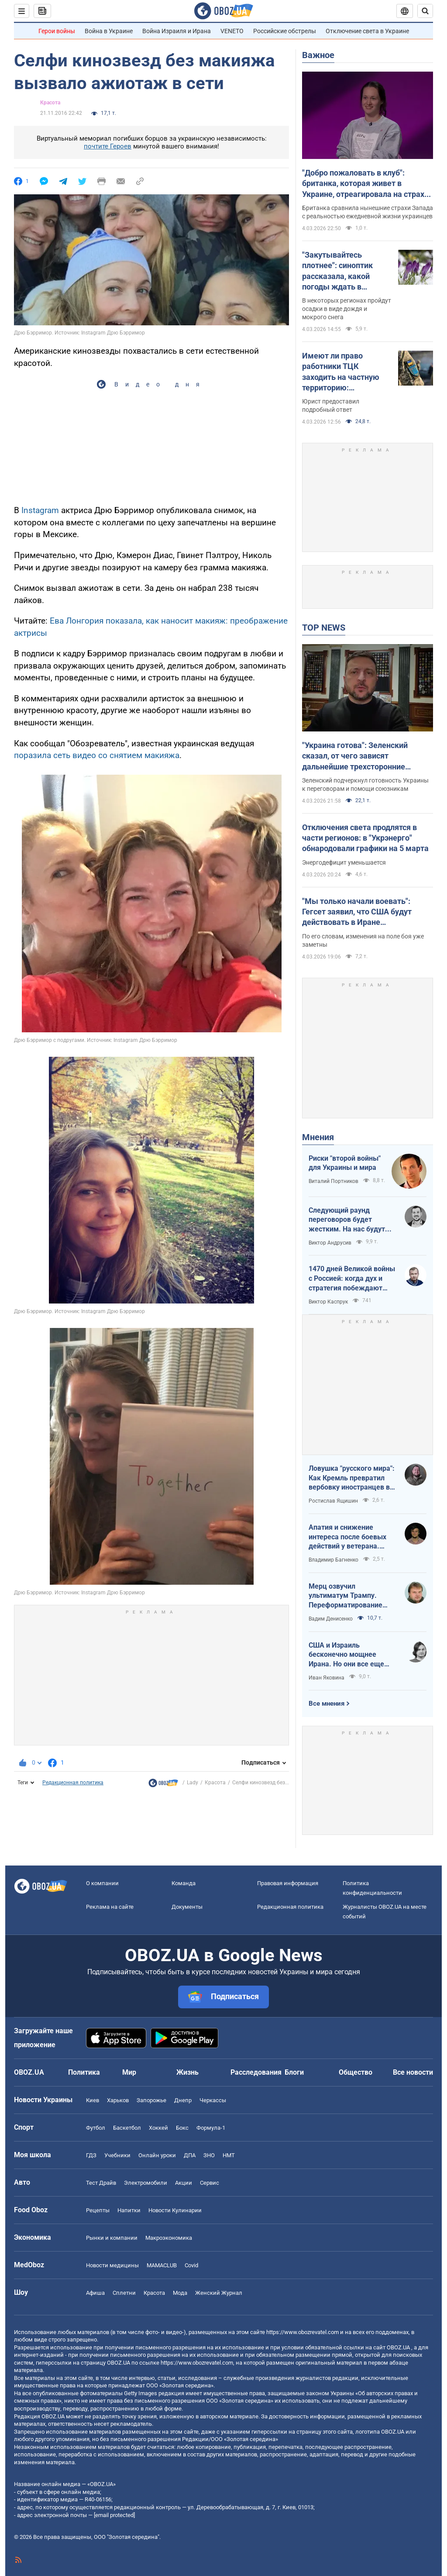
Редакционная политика (72, 1782)
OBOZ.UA (398, 2347)
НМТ (229, 2155)
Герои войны (56, 31)
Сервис (209, 2182)
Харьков (118, 2100)
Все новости (413, 2072)
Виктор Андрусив (330, 1243)
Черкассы (212, 2100)
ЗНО (209, 2155)
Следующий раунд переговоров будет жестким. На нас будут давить (347, 1220)
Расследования (256, 2072)
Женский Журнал (218, 2293)
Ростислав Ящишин (333, 1501)
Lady (192, 1782)
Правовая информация (287, 1883)
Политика (84, 2072)
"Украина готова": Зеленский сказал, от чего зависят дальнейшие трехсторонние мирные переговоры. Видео (355, 756)
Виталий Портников (333, 1181)
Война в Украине (109, 31)
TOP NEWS (323, 627)
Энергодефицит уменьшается (344, 862)
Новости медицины (112, 2265)
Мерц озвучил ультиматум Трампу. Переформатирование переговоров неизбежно (349, 1596)
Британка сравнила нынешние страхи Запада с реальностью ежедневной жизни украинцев (367, 212)
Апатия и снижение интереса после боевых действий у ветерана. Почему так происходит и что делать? (350, 1537)
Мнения (318, 1137)
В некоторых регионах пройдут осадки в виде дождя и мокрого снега (346, 309)
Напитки (129, 2210)
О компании (102, 1883)
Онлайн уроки (157, 2155)
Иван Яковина (326, 1678)
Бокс (182, 2127)
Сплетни (124, 2293)
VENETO (232, 31)
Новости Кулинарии (175, 2210)
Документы (187, 1907)
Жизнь (187, 2072)
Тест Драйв (101, 2182)
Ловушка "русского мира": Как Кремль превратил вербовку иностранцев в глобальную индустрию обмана (352, 1478)
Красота (50, 103)
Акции (183, 2182)
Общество (355, 2072)
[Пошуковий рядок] (425, 10)
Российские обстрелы (284, 31)
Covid (191, 2265)
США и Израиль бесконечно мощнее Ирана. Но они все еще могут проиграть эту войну (346, 1655)
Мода (180, 2293)
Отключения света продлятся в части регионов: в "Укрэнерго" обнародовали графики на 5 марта (365, 838)
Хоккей (158, 2127)
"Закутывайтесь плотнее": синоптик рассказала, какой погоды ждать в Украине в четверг (337, 271)
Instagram (40, 510)
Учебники (117, 2155)
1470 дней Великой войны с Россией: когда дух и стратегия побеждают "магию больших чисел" (352, 1279)
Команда (184, 1883)
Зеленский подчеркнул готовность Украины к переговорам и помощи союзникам (365, 784)
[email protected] (114, 2515)
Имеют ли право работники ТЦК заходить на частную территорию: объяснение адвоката (342, 372)
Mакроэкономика (168, 2238)
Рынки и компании (112, 2238)
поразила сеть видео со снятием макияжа (96, 755)
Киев (92, 2100)
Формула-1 (210, 2127)
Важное (318, 55)
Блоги (294, 2072)
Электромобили (145, 2182)
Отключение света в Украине (367, 31)
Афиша (95, 2293)
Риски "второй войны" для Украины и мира (345, 1163)
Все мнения (326, 1703)
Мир (129, 2072)
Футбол (95, 2127)
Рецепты (98, 2210)
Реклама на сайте (110, 1907)
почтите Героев (107, 146)
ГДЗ (91, 2155)
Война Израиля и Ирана (176, 31)
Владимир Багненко (333, 1560)
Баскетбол (127, 2127)
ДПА (190, 2155)
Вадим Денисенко (331, 1619)
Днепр (183, 2100)
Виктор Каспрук (328, 1302)
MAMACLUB (162, 2265)
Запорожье (151, 2100)
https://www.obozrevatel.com (302, 2332)
